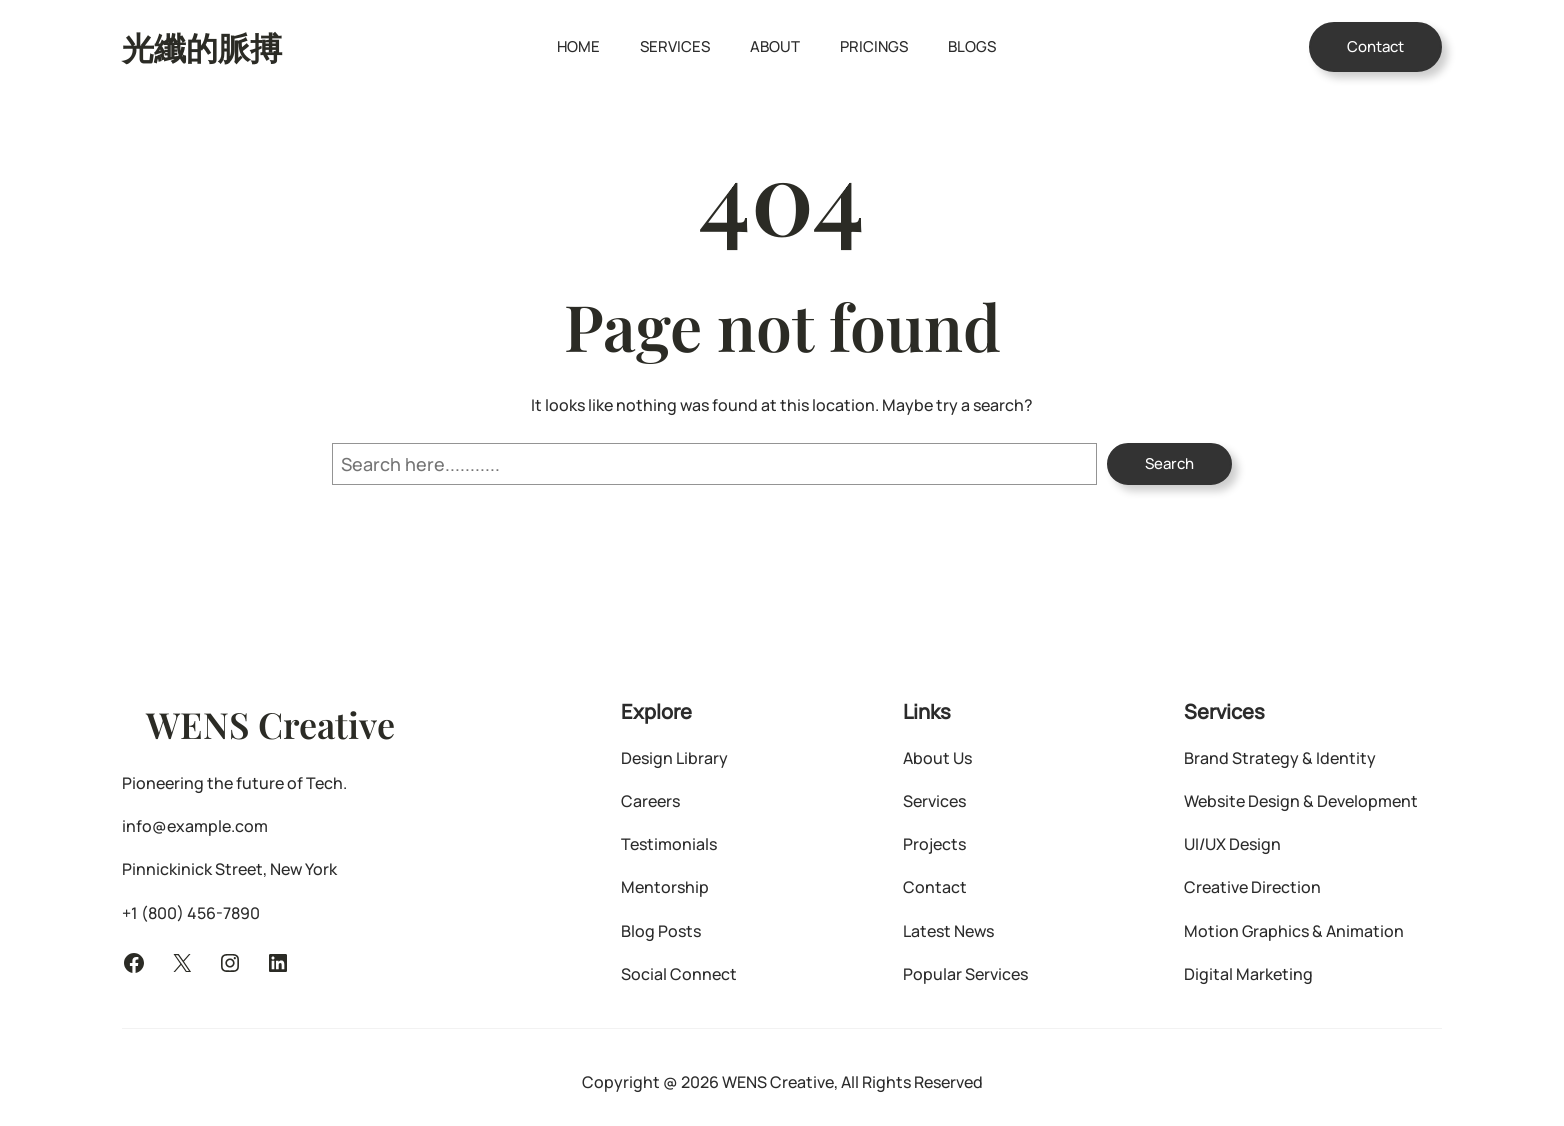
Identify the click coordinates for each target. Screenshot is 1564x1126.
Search (1169, 463)
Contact (1375, 46)
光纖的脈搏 (202, 46)
